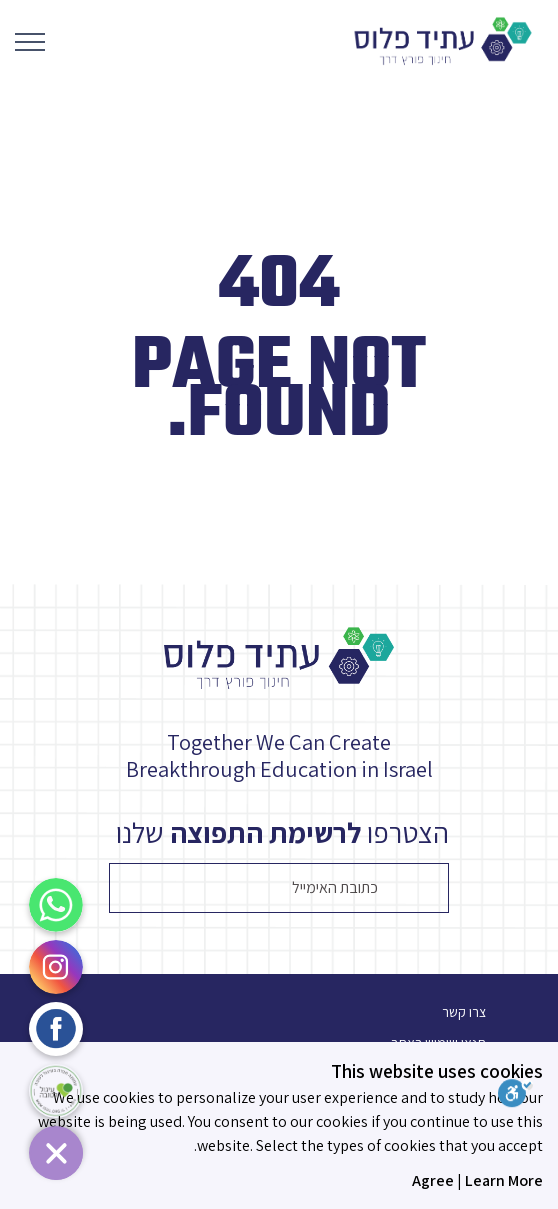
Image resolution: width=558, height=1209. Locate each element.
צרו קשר (464, 1012)
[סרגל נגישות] (528, 1096)
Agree (433, 1180)
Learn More (504, 1180)
